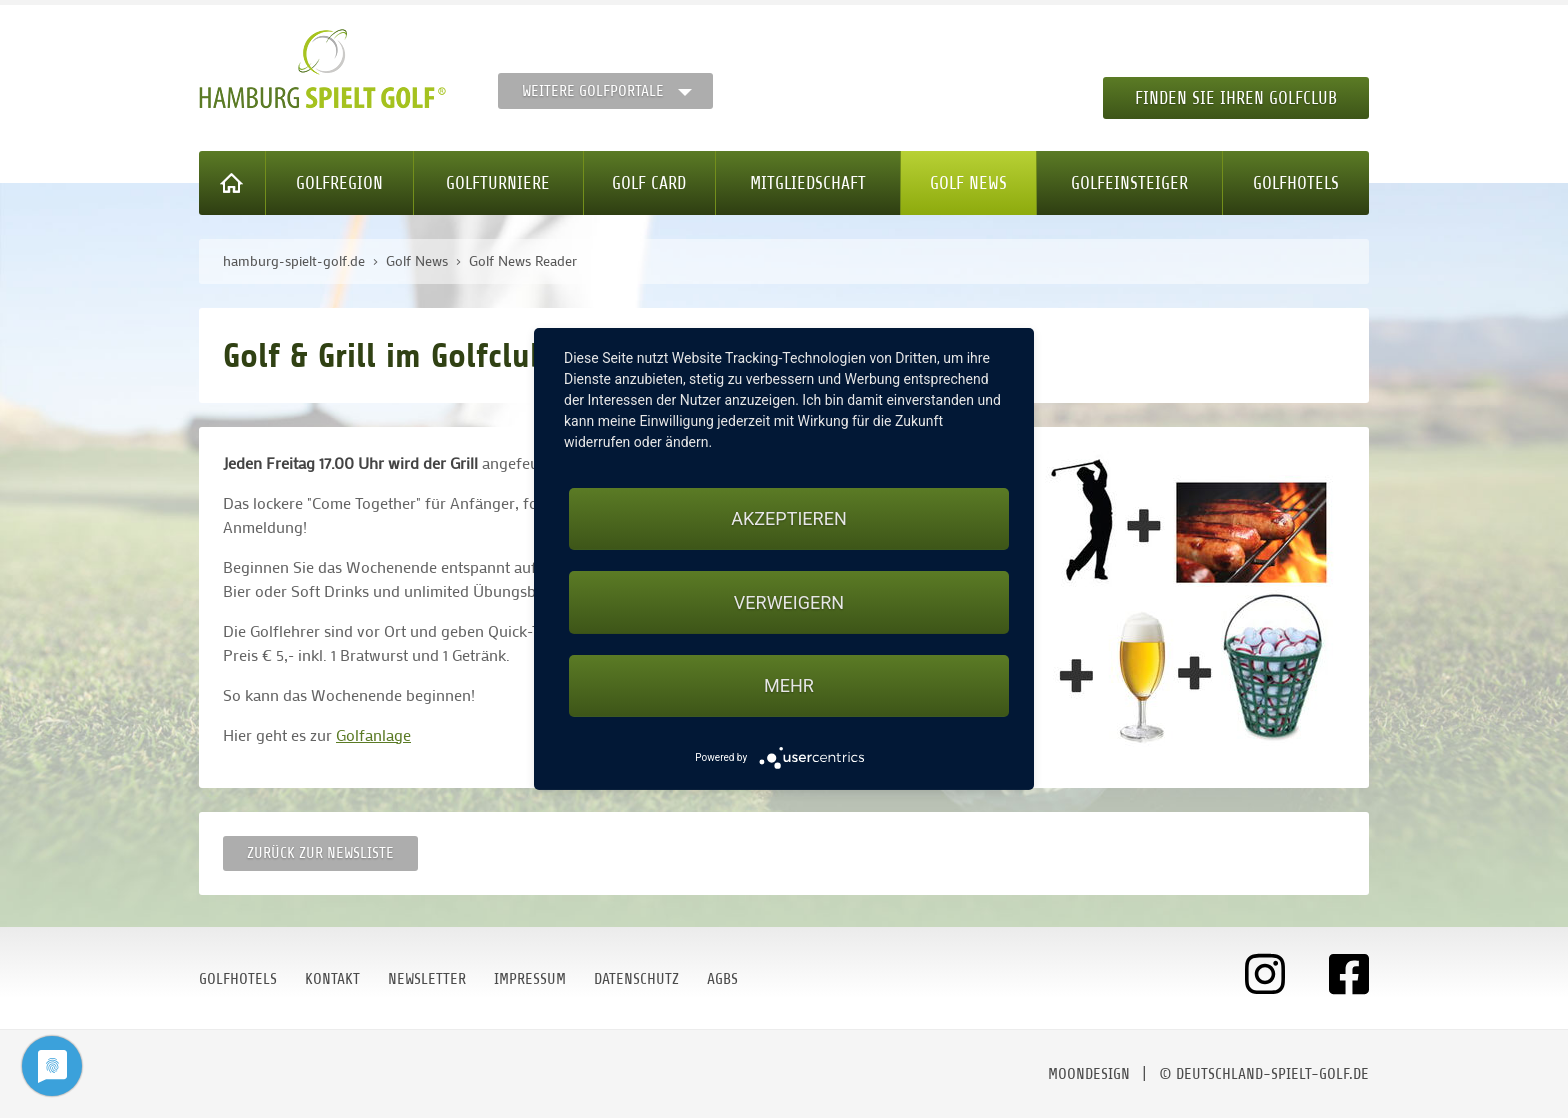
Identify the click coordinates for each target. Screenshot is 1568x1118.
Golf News (968, 183)
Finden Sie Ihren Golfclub (1236, 98)
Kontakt (332, 979)
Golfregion (339, 183)
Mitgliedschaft (808, 183)
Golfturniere (498, 183)
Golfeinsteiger (1129, 183)
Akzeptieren (788, 518)
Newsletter (427, 979)
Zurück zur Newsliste (320, 853)
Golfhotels (1296, 183)
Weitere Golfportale (593, 91)
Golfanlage (373, 734)
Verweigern (789, 602)
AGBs (722, 979)
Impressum (530, 979)
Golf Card (649, 183)
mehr (789, 685)
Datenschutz (636, 979)
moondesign (1089, 1074)
